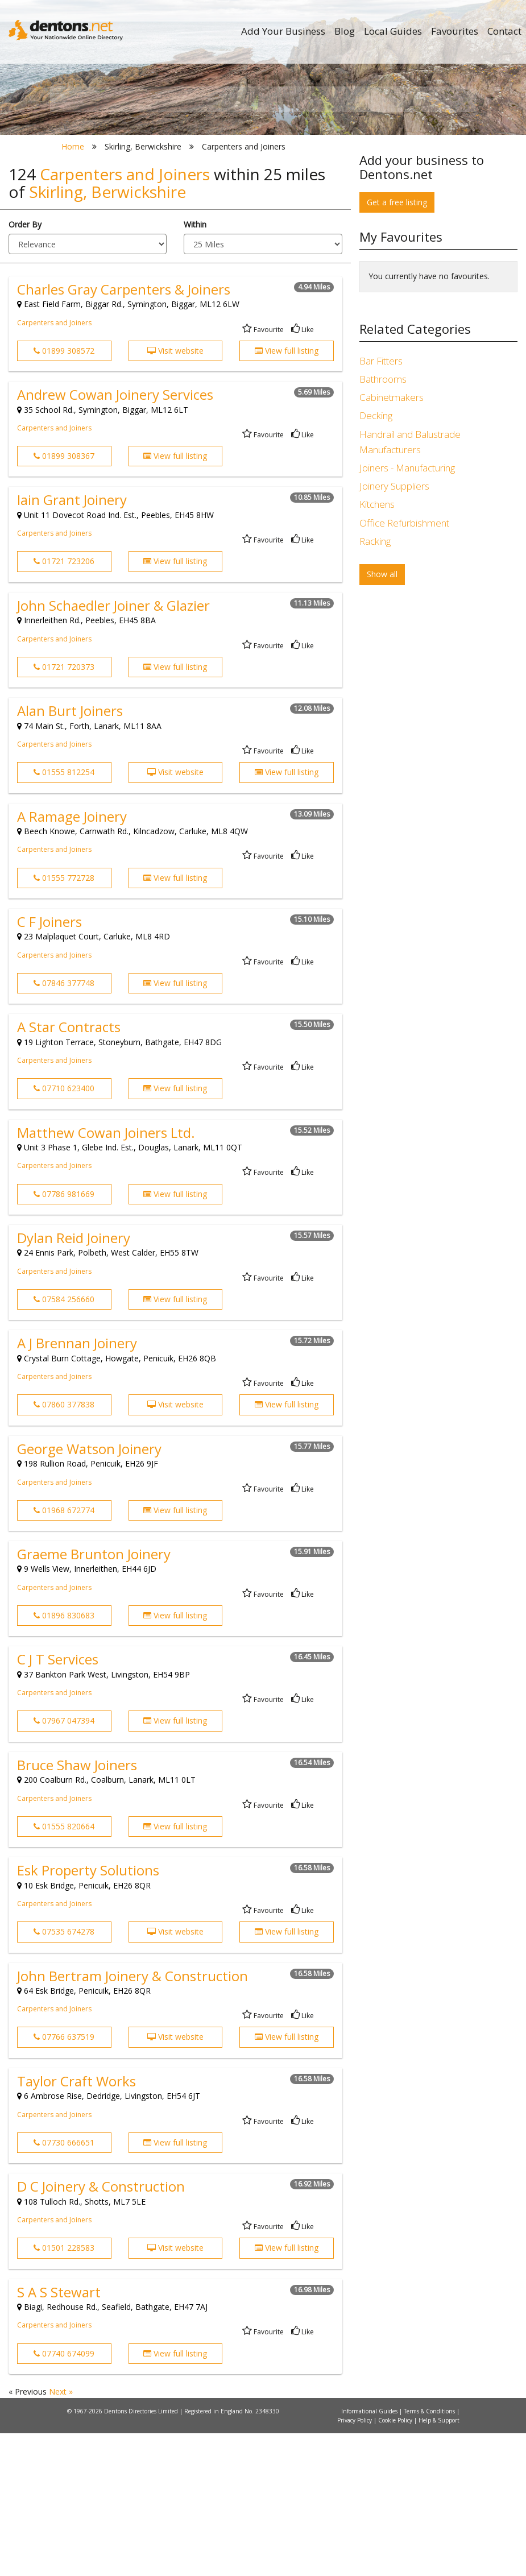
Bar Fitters (381, 503)
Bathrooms (383, 521)
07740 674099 (64, 2495)
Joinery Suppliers (394, 628)
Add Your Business (283, 31)
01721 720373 (64, 809)
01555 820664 (64, 1968)
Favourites (454, 31)
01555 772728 (64, 1019)
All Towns (113, 233)
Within (195, 366)
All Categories (267, 233)
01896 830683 (64, 1757)
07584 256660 (64, 1441)
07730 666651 (64, 2284)
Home (72, 288)
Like (302, 472)
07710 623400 (64, 1230)
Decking (375, 558)
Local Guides (393, 31)
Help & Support (439, 2563)
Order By (25, 366)
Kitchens (377, 646)
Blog (344, 31)
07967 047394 (64, 1863)
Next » (61, 2533)
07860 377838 (64, 1547)
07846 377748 (64, 1125)
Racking (375, 683)
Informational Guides (370, 2554)
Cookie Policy (396, 2563)
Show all (382, 716)
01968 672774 (64, 1652)
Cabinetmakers (391, 539)
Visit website (175, 492)
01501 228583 (64, 2390)
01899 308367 (64, 598)
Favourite (263, 472)
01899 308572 (64, 492)
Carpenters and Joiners (54, 465)
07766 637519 (64, 2179)
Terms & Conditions (430, 2554)
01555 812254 (64, 914)
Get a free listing (397, 344)
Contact (504, 31)
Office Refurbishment (404, 665)
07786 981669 (64, 1336)
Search (410, 214)
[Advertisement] (438, 822)
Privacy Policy (355, 2563)
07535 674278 (64, 2074)
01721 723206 (64, 703)
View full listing (286, 492)
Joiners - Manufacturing (407, 609)
